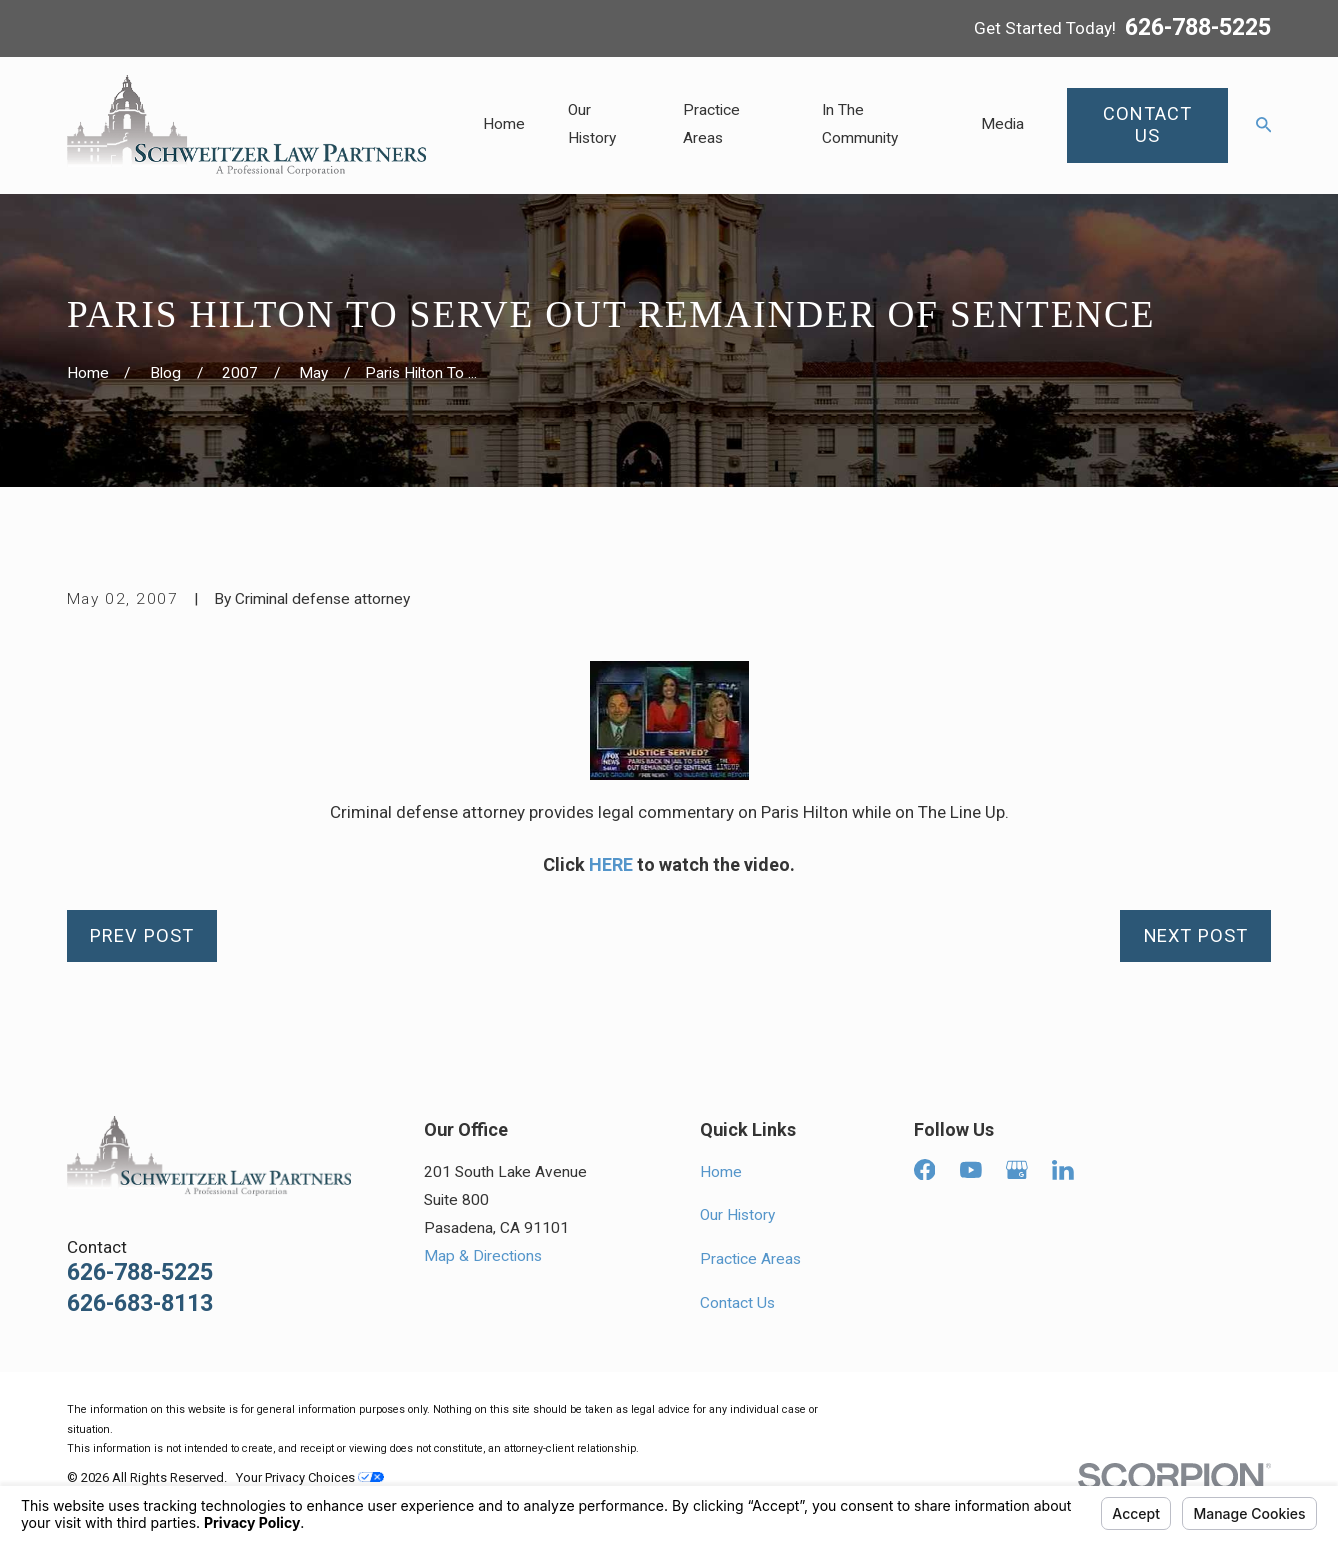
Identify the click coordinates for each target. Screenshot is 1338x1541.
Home (721, 1172)
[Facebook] (925, 1170)
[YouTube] (971, 1170)
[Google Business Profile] (1017, 1170)
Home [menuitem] (504, 124)
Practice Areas (750, 1259)
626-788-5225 (1198, 28)
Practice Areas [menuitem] (711, 124)
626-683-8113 (140, 1303)
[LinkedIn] (1063, 1170)
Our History (737, 1215)
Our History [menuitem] (592, 124)
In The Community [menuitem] (860, 124)
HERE (611, 864)
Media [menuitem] (1002, 124)
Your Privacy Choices (310, 1477)
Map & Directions (483, 1256)
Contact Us (737, 1303)
